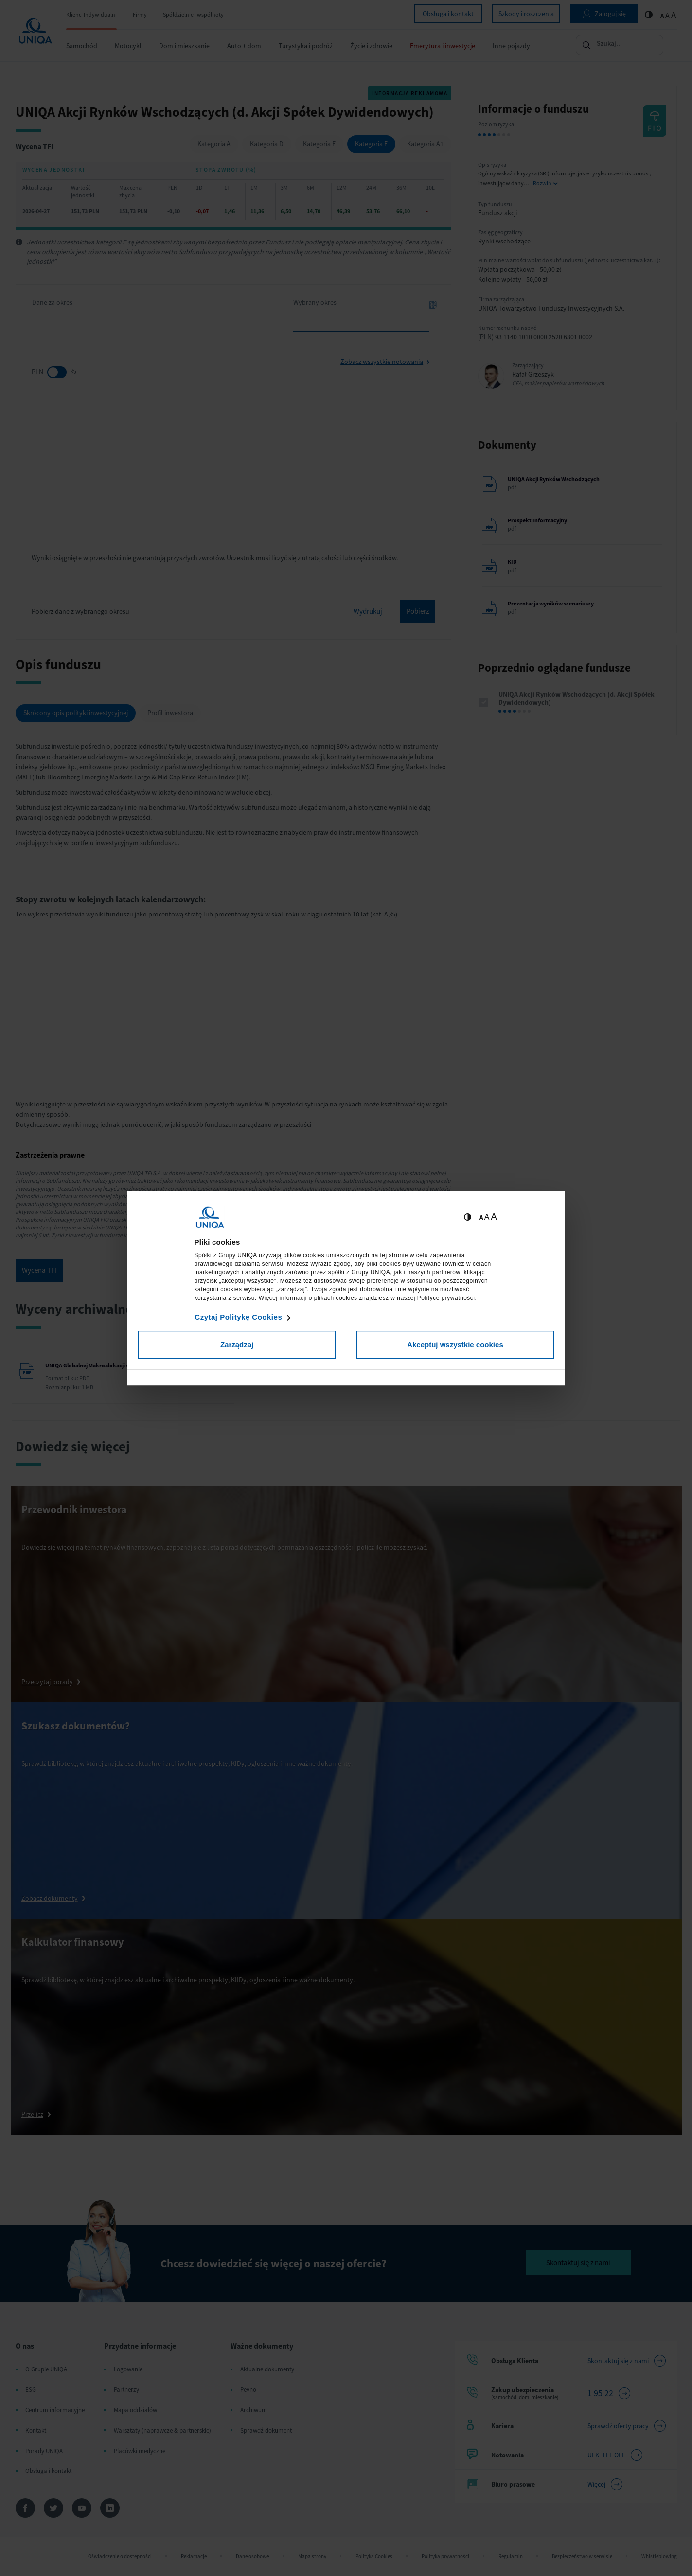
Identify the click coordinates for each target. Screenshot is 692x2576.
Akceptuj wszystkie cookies (455, 1344)
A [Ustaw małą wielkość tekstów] (481, 1217)
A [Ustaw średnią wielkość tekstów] (487, 1217)
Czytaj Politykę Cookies (238, 1317)
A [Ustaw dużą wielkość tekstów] (494, 1216)
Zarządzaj (236, 1344)
